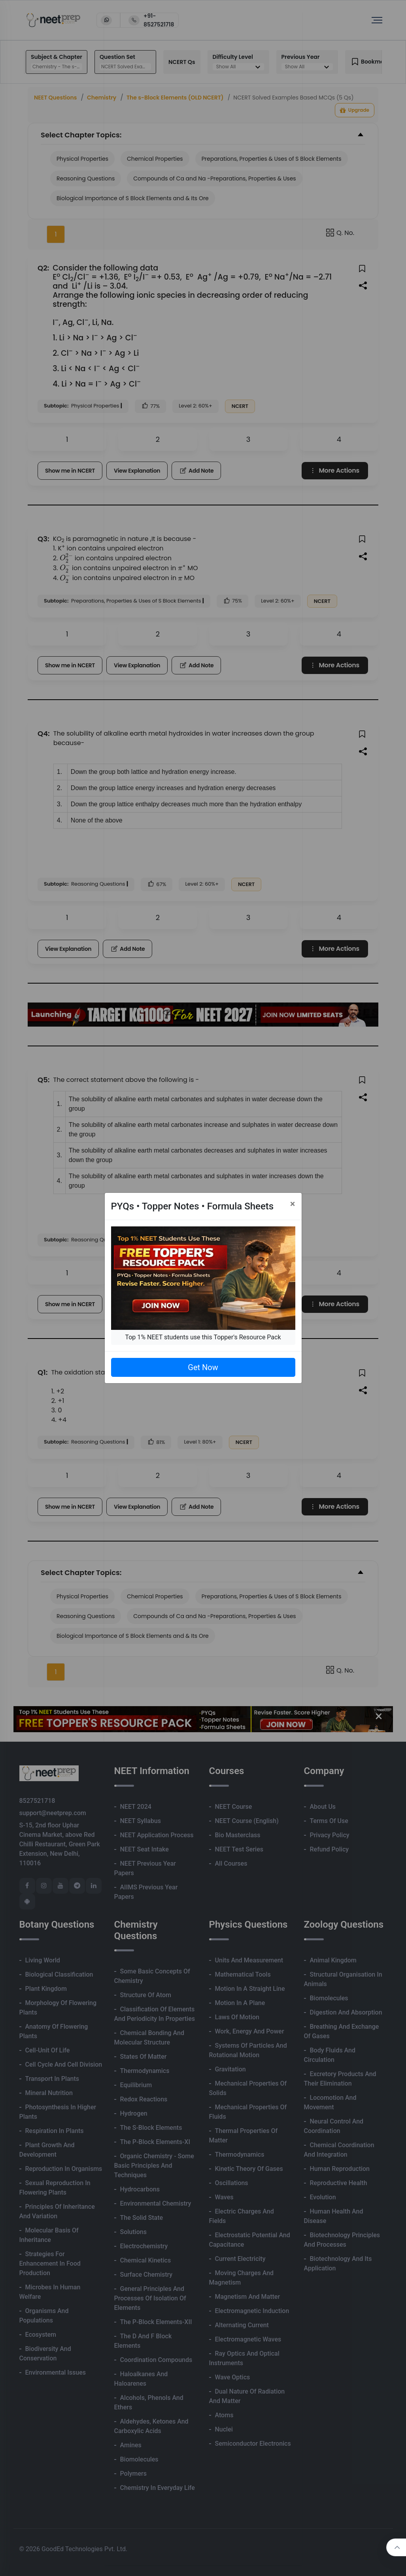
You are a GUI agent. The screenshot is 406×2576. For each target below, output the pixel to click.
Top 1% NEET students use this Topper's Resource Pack (203, 1337)
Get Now (203, 1367)
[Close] (293, 1204)
